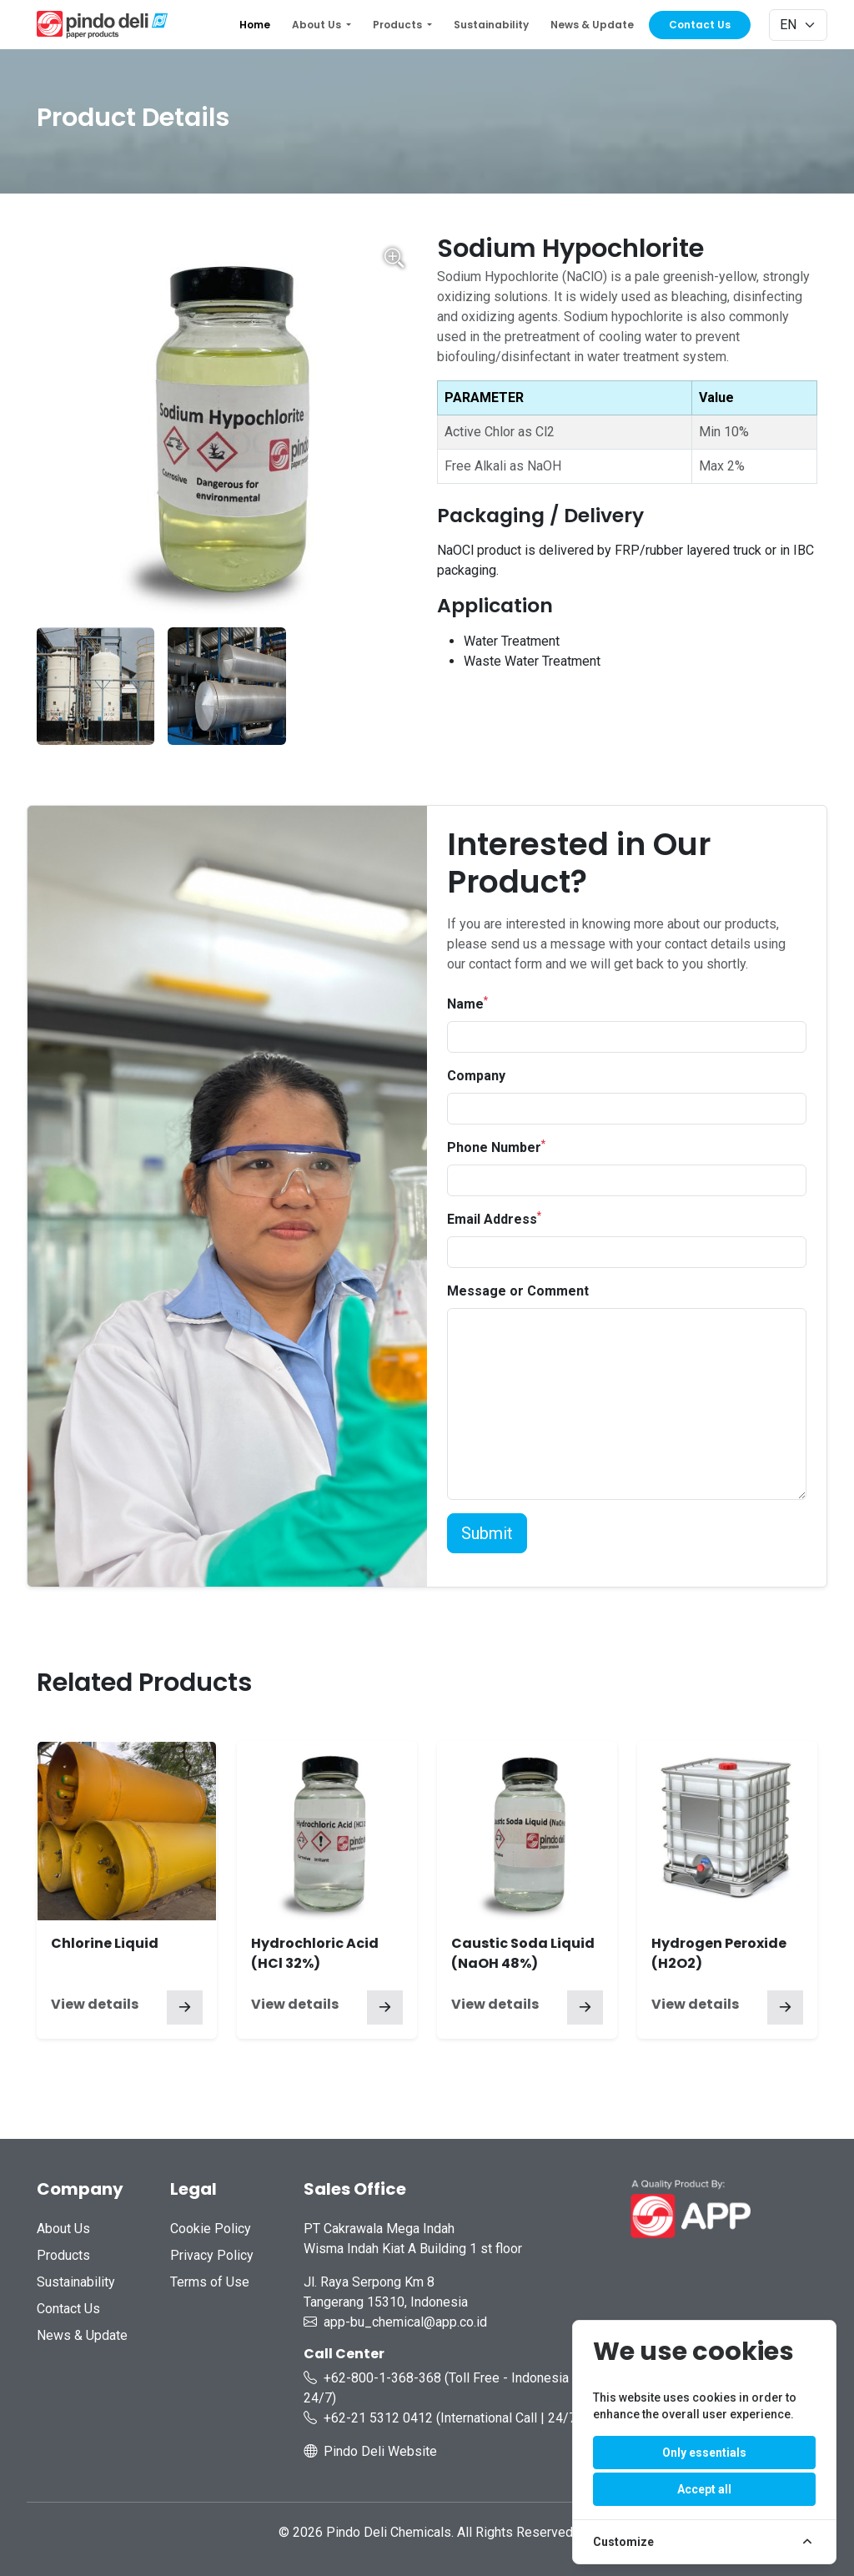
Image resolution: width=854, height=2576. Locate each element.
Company (476, 1076)
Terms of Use (209, 2282)
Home (254, 25)
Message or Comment (518, 1291)
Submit (487, 1533)
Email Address (494, 1218)
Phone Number (496, 1146)
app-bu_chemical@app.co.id (405, 2322)
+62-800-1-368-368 (382, 2378)
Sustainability (491, 25)
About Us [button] (318, 25)
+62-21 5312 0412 (378, 2418)
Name (467, 1003)
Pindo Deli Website (380, 2451)
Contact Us (700, 25)
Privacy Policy (212, 2255)
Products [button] (398, 25)
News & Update (592, 25)
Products (63, 2255)
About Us (63, 2228)
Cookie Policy (210, 2228)
